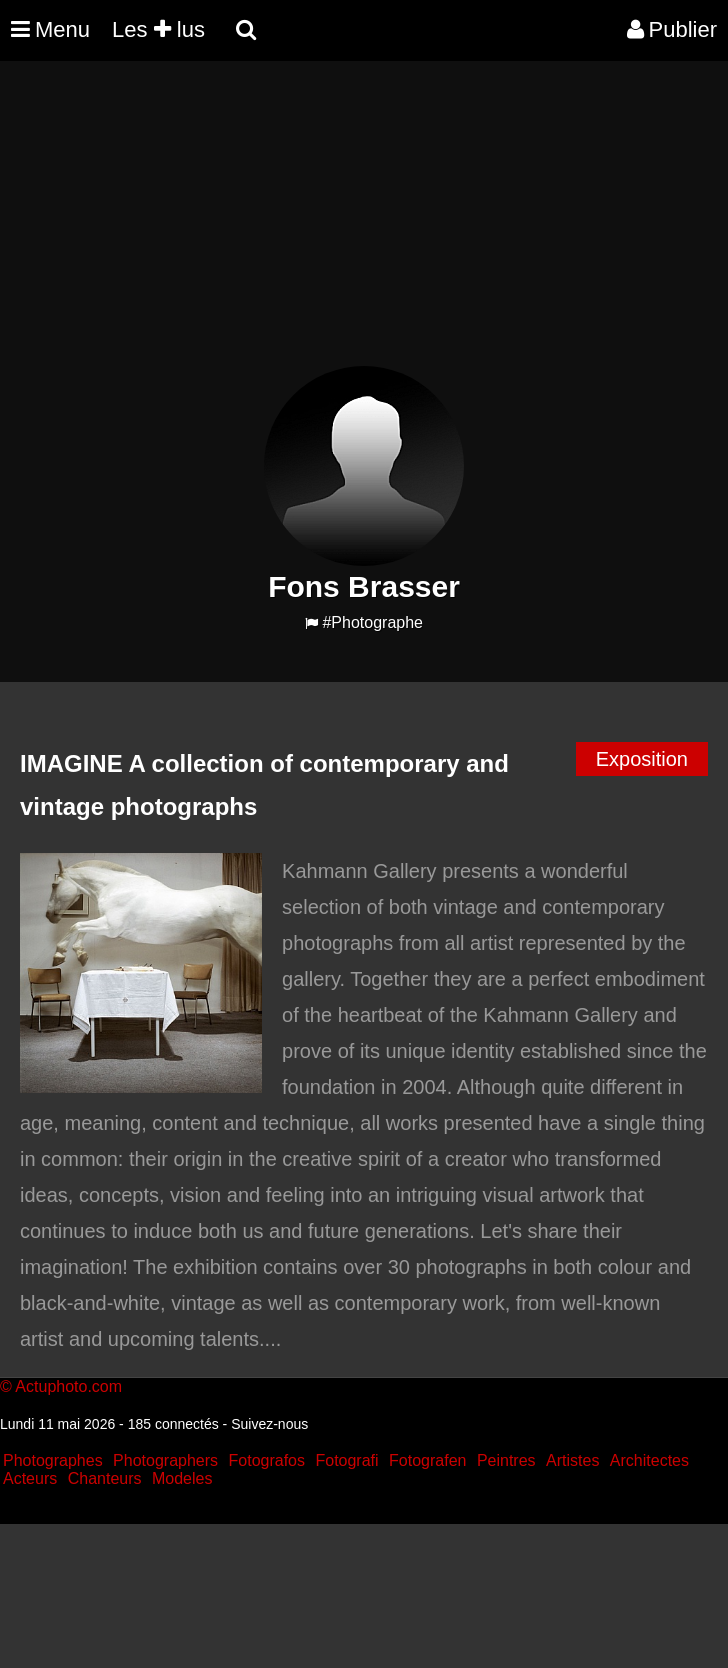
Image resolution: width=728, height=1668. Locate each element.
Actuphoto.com (68, 1386)
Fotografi (346, 1460)
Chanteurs (105, 1478)
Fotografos (267, 1460)
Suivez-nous (269, 1424)
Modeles (182, 1478)
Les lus (158, 29)
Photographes (53, 1460)
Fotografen (427, 1460)
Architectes (649, 1460)
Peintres (506, 1460)
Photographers (165, 1460)
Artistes (572, 1460)
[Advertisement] (364, 226)
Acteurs (30, 1478)
